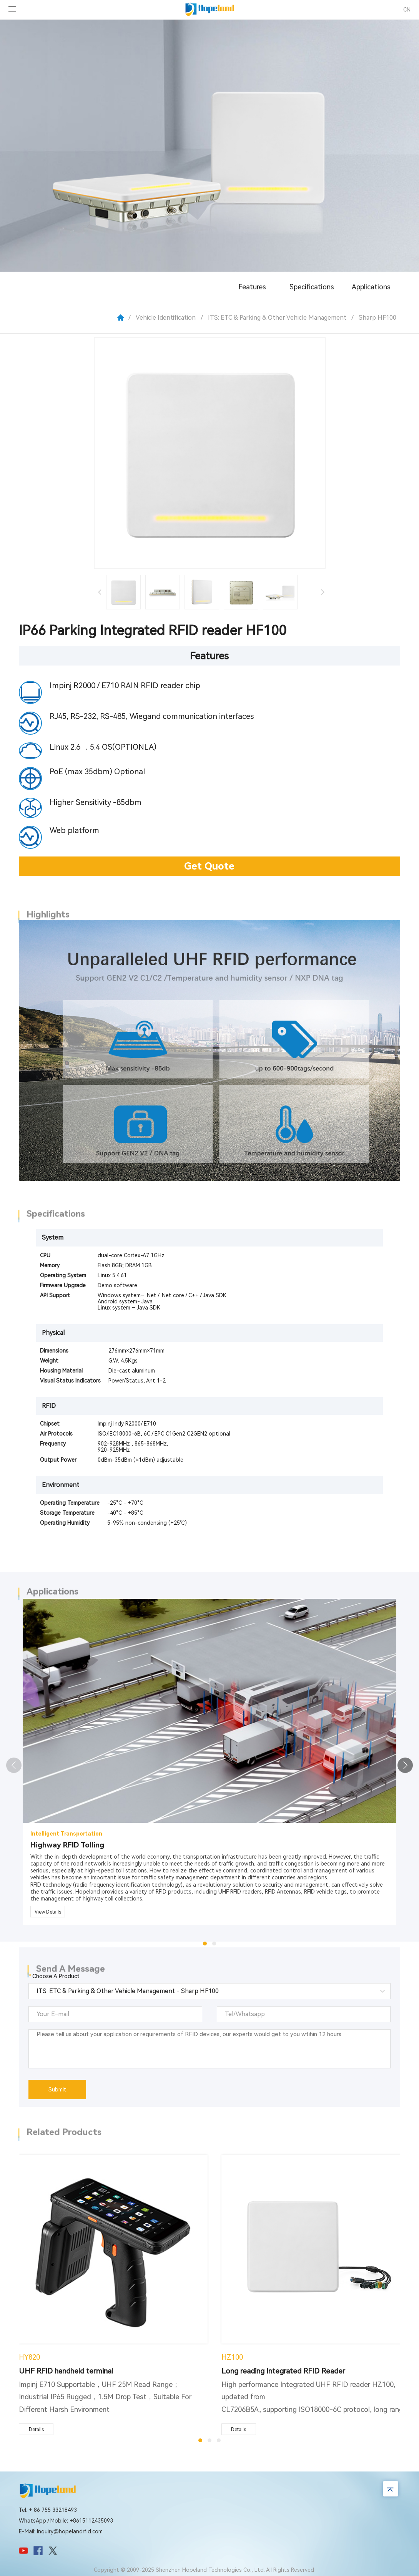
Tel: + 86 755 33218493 (48, 2510)
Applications (371, 287)
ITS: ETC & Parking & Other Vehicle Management (277, 317)
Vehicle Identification (166, 317)
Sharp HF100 (377, 317)
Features (252, 287)
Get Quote (209, 866)
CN (407, 10)
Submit (57, 2089)
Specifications (311, 287)
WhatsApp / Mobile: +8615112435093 (66, 2521)
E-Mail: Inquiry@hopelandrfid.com (61, 2531)
